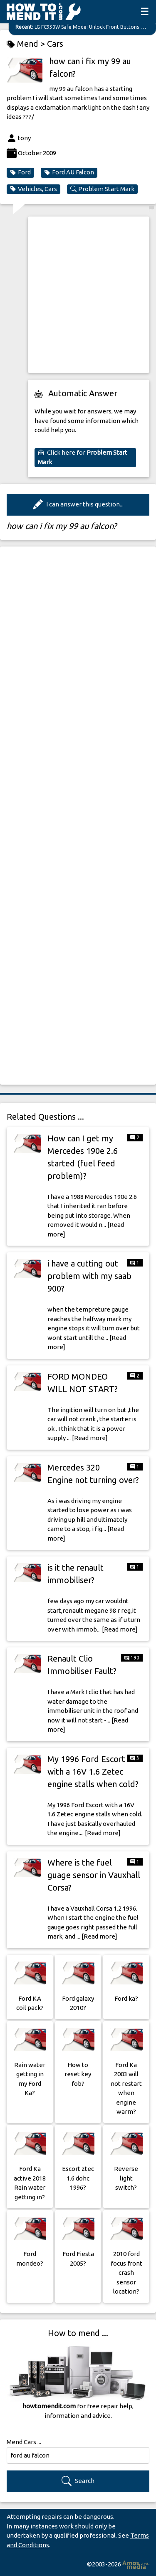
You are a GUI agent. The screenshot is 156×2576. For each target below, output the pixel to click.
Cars (55, 43)
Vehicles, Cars (33, 189)
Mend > (27, 44)
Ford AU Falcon (69, 172)
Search (78, 2481)
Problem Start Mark (102, 189)
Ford (20, 172)
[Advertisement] (78, 295)
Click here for (82, 457)
